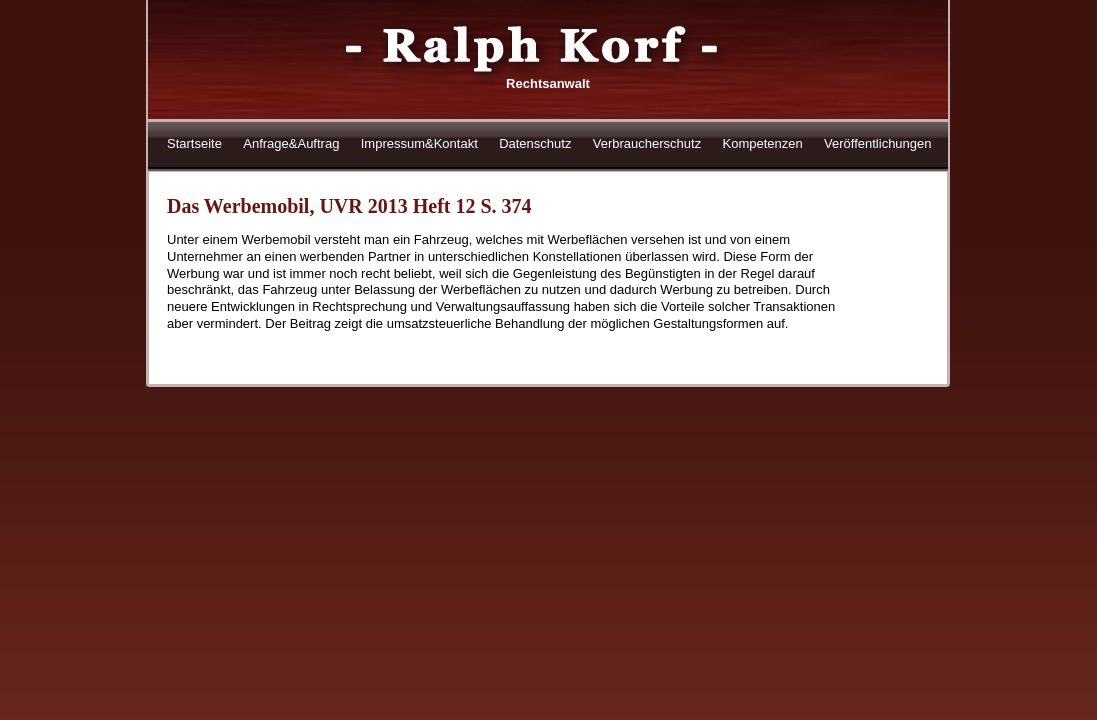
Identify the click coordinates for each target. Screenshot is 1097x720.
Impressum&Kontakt (419, 143)
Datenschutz (535, 143)
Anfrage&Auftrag (291, 143)
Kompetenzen (762, 143)
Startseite (194, 143)
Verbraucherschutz (647, 143)
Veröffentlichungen (877, 143)
